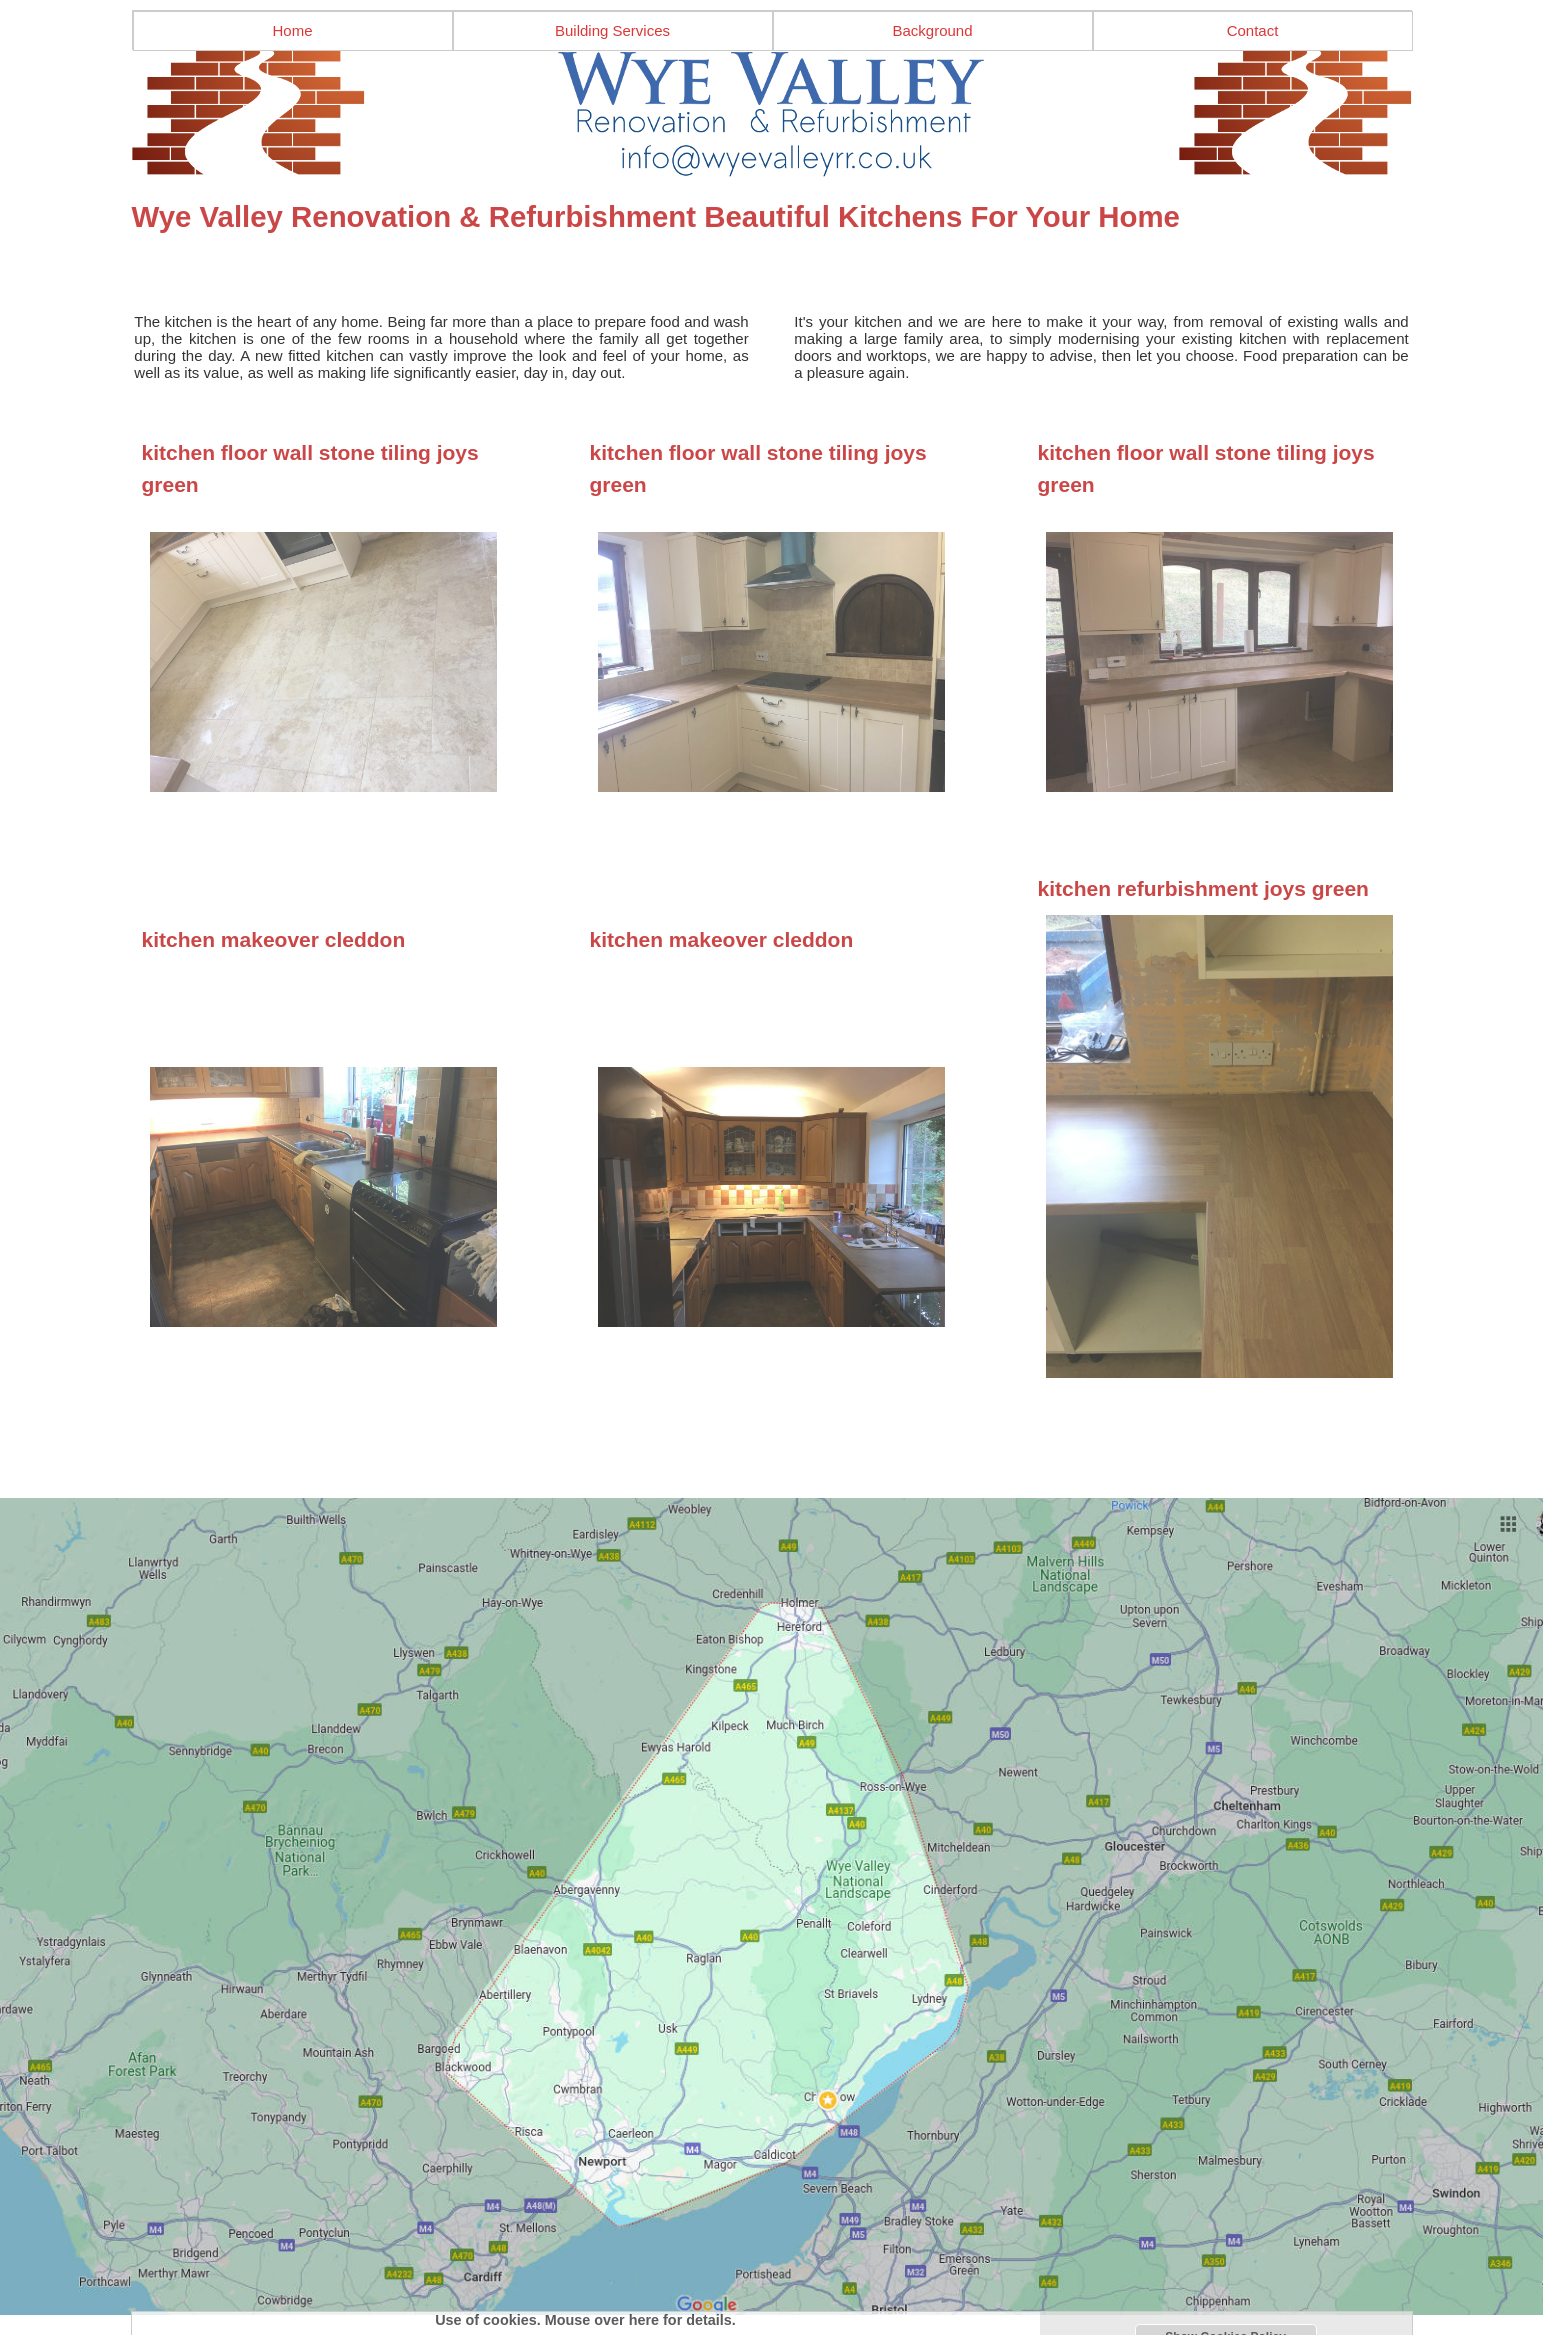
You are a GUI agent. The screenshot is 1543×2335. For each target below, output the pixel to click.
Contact (1253, 30)
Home (292, 30)
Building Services (612, 30)
